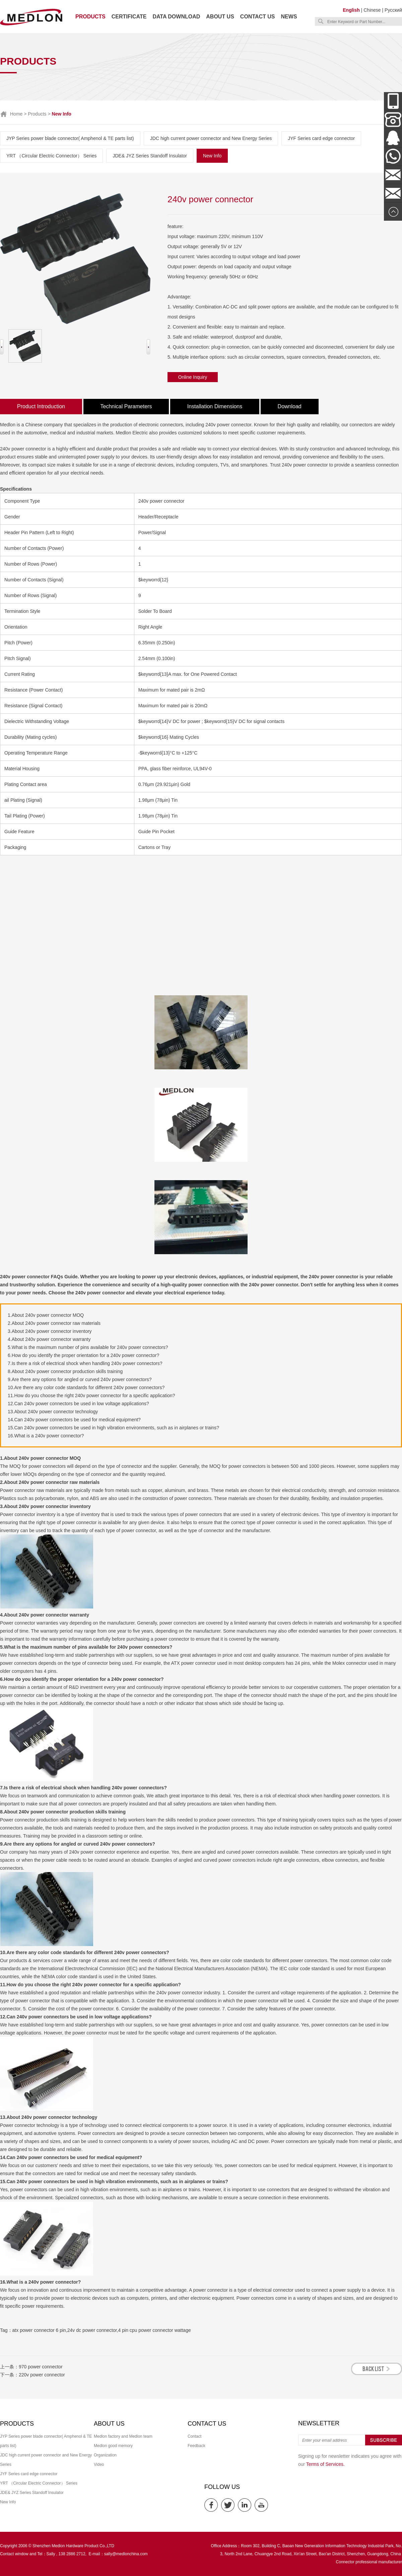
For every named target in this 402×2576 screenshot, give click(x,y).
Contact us (257, 16)
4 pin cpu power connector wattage (154, 2330)
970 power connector (41, 2366)
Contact (194, 2436)
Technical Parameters (126, 406)
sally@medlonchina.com (126, 2554)
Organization (105, 2455)
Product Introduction (41, 406)
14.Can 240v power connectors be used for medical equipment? (74, 1419)
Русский (393, 10)
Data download (176, 16)
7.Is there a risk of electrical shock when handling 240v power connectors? (85, 1363)
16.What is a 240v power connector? (46, 1435)
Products (90, 16)
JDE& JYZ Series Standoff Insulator (150, 155)
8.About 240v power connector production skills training (65, 1371)
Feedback (196, 2445)
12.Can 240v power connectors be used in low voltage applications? (78, 1403)
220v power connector (42, 2374)
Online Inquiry (192, 377)
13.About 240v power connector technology (53, 1411)
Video (99, 2464)
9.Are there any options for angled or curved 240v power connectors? (80, 1379)
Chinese (372, 10)
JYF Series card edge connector (321, 138)
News (289, 16)
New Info (212, 155)
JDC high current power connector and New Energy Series (211, 138)
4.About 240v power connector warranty (49, 1339)
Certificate (129, 16)
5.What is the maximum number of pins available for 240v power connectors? (88, 1347)
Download (290, 406)
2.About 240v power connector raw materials (54, 1323)
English (351, 10)
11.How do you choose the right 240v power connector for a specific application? (91, 1395)
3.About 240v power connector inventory (50, 1331)
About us (220, 16)
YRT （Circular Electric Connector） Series (51, 155)
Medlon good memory (113, 2445)
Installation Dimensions (215, 406)
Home (16, 114)
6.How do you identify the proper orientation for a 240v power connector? (83, 1355)
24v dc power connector (92, 2330)
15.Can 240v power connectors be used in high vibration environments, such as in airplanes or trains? (113, 1427)
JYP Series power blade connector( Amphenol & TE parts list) (70, 138)
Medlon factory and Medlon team (123, 2436)
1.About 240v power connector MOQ (46, 1315)
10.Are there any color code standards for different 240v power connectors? (86, 1387)
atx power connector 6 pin (39, 2330)
